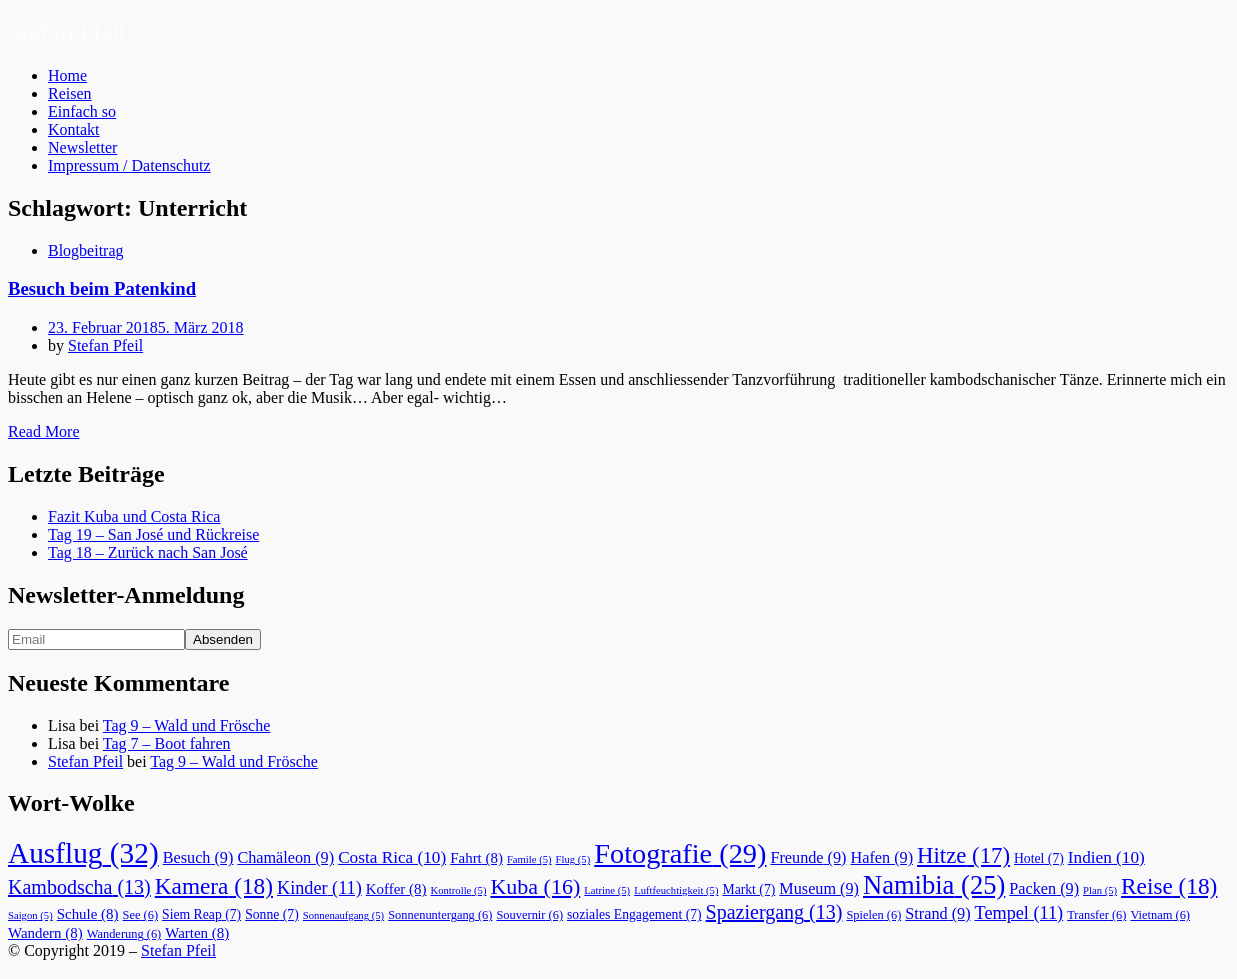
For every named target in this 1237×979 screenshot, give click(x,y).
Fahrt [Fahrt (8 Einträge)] (476, 858)
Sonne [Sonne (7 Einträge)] (272, 914)
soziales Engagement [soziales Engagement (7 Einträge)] (634, 914)
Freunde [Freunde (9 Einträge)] (808, 858)
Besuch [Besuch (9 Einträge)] (198, 858)
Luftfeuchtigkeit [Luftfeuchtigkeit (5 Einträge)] (676, 890)
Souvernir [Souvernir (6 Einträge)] (529, 915)
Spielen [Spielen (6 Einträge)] (873, 915)
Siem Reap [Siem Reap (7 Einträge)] (201, 914)
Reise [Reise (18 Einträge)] (1169, 886)
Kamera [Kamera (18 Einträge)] (214, 886)
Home (67, 75)
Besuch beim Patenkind (102, 288)
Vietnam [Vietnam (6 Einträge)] (1160, 915)
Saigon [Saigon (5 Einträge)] (30, 915)
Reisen (70, 93)
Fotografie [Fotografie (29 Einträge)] (680, 853)
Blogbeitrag (86, 250)
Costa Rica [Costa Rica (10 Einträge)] (392, 857)
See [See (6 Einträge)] (141, 915)
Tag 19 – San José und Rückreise (153, 534)
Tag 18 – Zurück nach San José (148, 552)
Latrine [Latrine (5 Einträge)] (607, 890)
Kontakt (74, 129)
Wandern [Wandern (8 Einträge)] (45, 933)
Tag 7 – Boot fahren (167, 743)
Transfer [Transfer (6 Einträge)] (1096, 915)
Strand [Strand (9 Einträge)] (937, 914)
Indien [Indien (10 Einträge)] (1106, 857)
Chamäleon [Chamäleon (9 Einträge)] (285, 858)
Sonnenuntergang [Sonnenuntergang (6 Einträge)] (440, 915)
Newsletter (82, 147)
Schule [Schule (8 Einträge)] (88, 914)
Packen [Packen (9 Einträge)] (1044, 889)
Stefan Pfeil (67, 33)
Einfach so (82, 111)
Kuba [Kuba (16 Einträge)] (535, 886)
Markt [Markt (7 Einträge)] (748, 889)
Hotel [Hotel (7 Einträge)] (1039, 858)
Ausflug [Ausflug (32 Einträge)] (83, 853)
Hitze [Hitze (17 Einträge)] (963, 855)
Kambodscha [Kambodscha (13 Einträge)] (79, 887)
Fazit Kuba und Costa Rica (134, 516)
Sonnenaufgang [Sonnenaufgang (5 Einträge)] (343, 915)
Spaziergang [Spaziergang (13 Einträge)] (774, 912)
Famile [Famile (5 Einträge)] (529, 859)
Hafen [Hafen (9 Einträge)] (882, 858)
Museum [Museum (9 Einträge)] (819, 889)
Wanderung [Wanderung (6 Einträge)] (124, 934)
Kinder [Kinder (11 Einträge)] (319, 888)
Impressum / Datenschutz (129, 165)
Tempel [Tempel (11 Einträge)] (1019, 913)
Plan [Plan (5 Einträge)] (1100, 890)
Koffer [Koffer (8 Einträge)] (396, 889)
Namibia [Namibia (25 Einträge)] (934, 885)
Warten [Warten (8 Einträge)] (197, 933)
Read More (44, 431)
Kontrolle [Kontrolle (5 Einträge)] (459, 890)
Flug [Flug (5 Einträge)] (573, 859)
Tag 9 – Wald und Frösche (187, 725)
